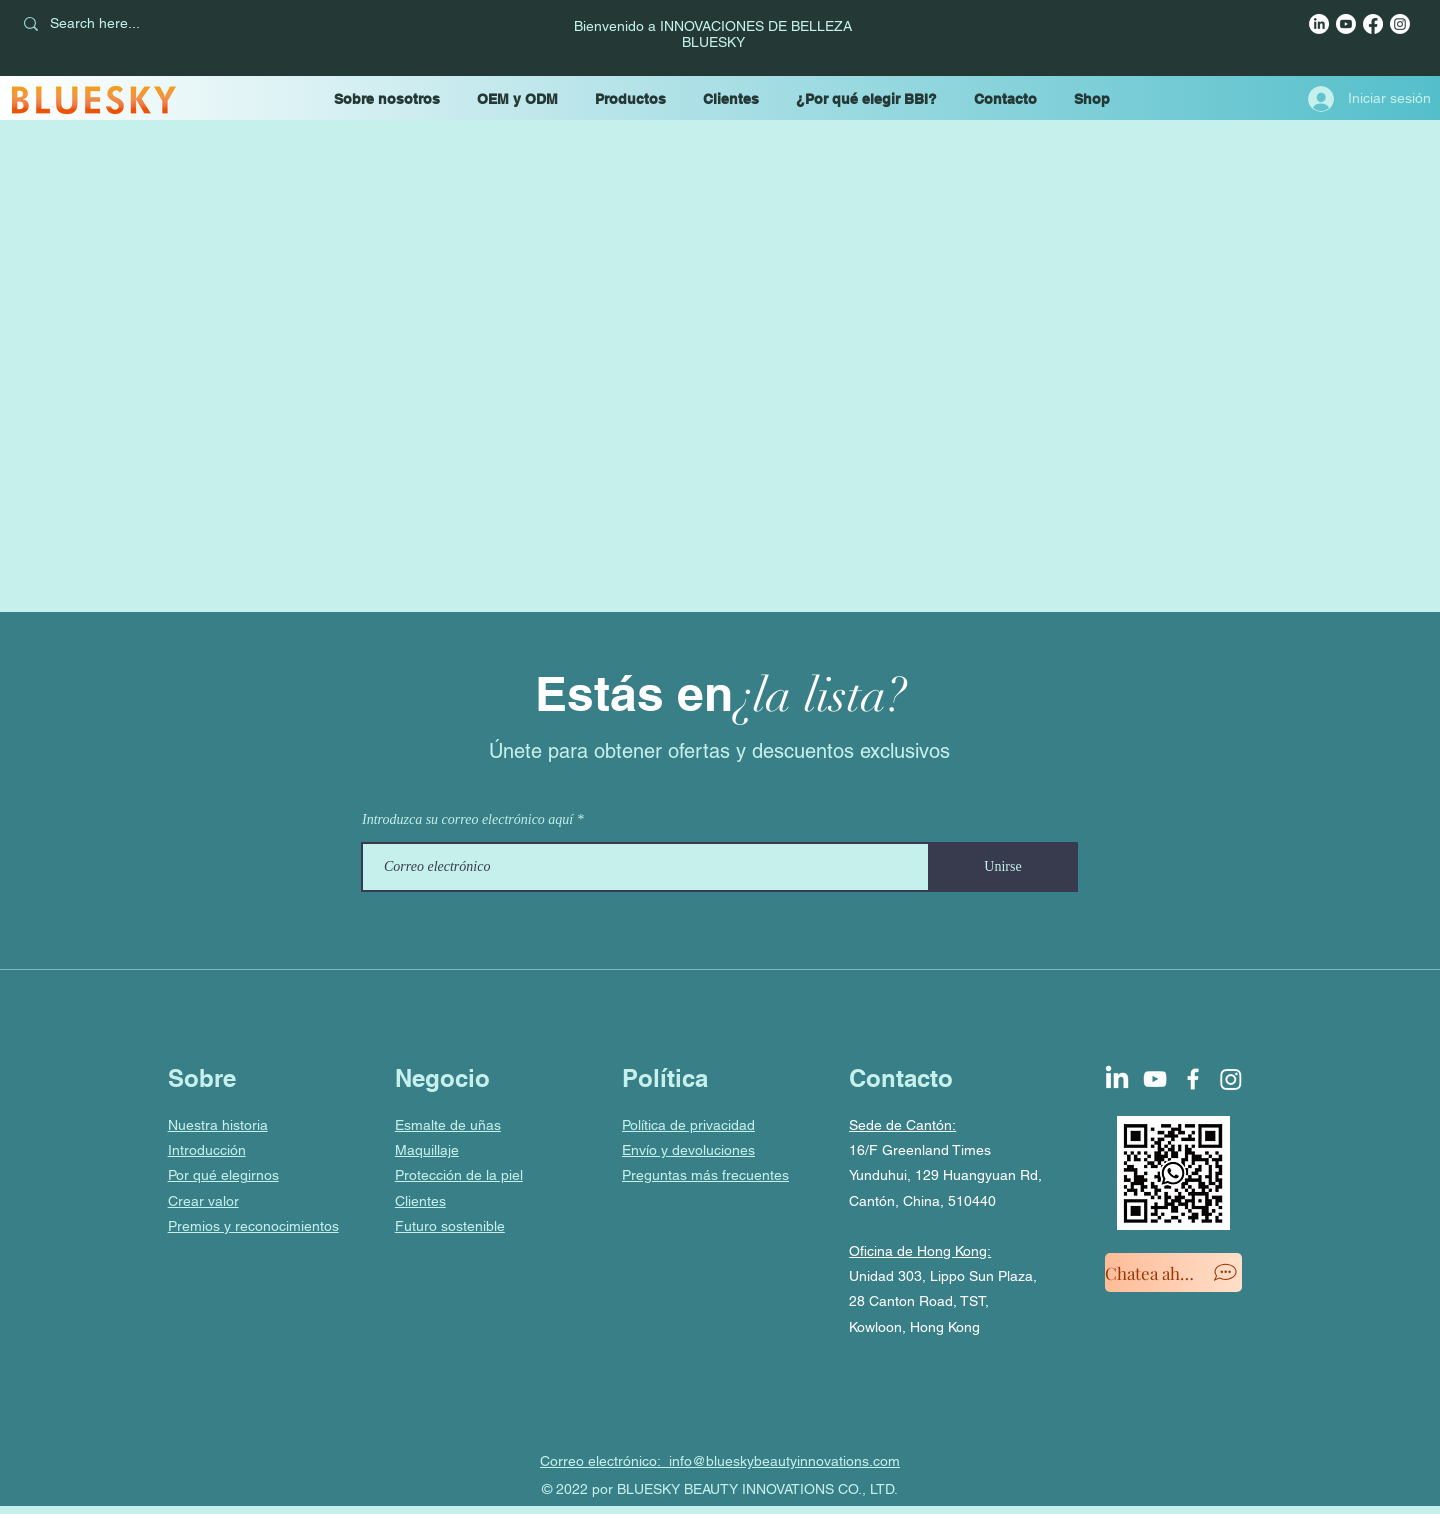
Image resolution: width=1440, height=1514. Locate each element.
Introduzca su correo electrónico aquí (467, 820)
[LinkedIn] (1319, 24)
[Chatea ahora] (1173, 1272)
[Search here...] (153, 24)
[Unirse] (1003, 867)
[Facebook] (1373, 24)
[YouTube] (1346, 24)
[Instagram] (1400, 24)
